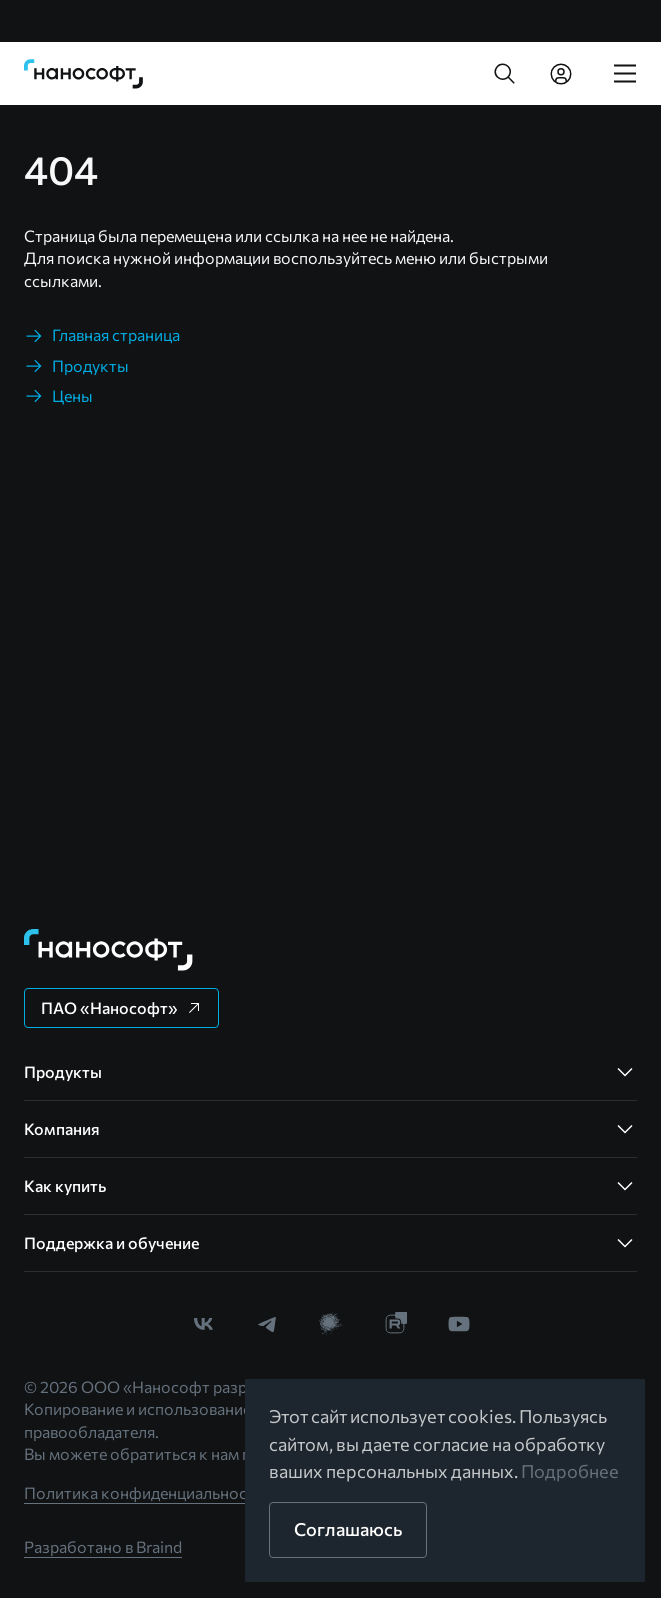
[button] (505, 74)
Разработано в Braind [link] (103, 1546)
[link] (84, 74)
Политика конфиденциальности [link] (144, 1492)
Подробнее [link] (570, 1471)
